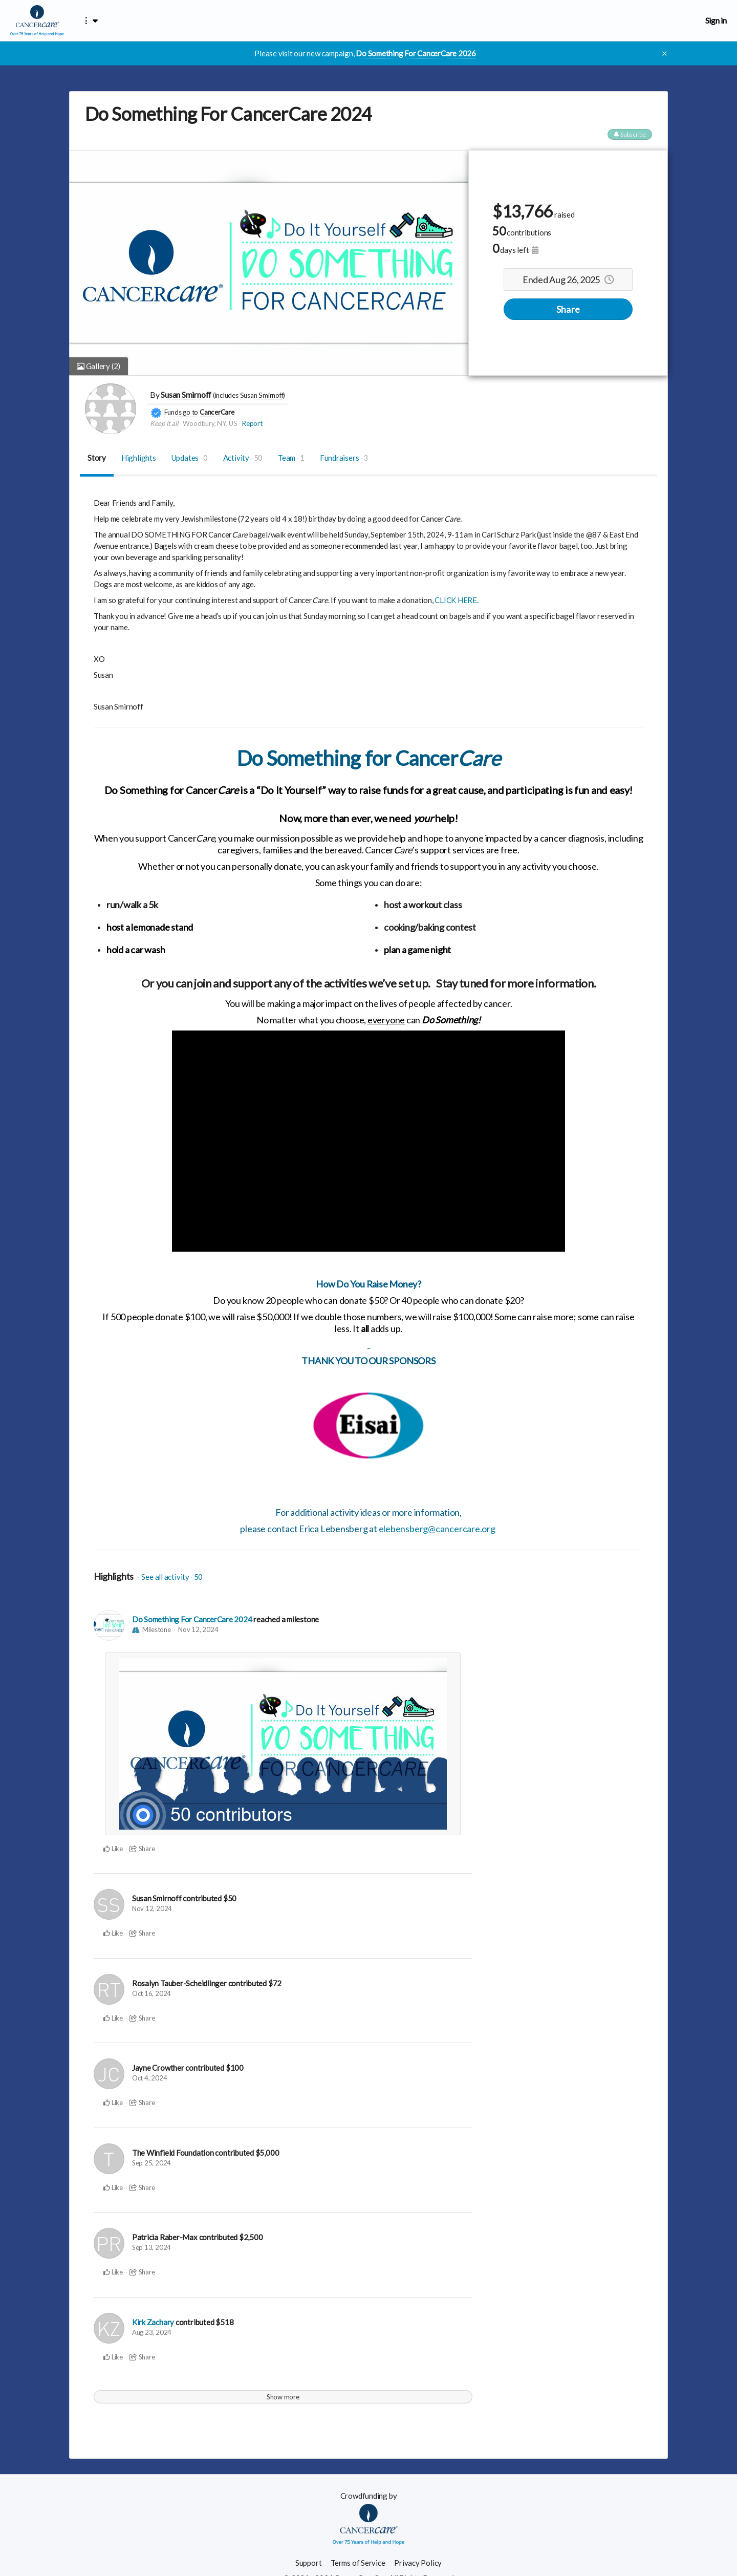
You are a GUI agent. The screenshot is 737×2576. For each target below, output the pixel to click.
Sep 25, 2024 (151, 2163)
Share (568, 309)
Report (252, 423)
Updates (189, 457)
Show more (283, 2397)
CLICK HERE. (457, 600)
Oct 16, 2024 (151, 1993)
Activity (243, 457)
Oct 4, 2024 (149, 2078)
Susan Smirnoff (186, 394)
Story (97, 457)
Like (113, 1848)
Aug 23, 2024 (151, 2332)
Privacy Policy (418, 2562)
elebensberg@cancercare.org (437, 1528)
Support (308, 2562)
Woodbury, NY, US (210, 423)
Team (291, 457)
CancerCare (217, 412)
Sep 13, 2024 (151, 2247)
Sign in (716, 20)
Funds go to (181, 412)
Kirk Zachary (153, 2322)
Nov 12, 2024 (198, 1629)
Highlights (138, 457)
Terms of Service (358, 2562)
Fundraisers (344, 457)
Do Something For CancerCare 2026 (416, 53)
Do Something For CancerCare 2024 (192, 1619)
